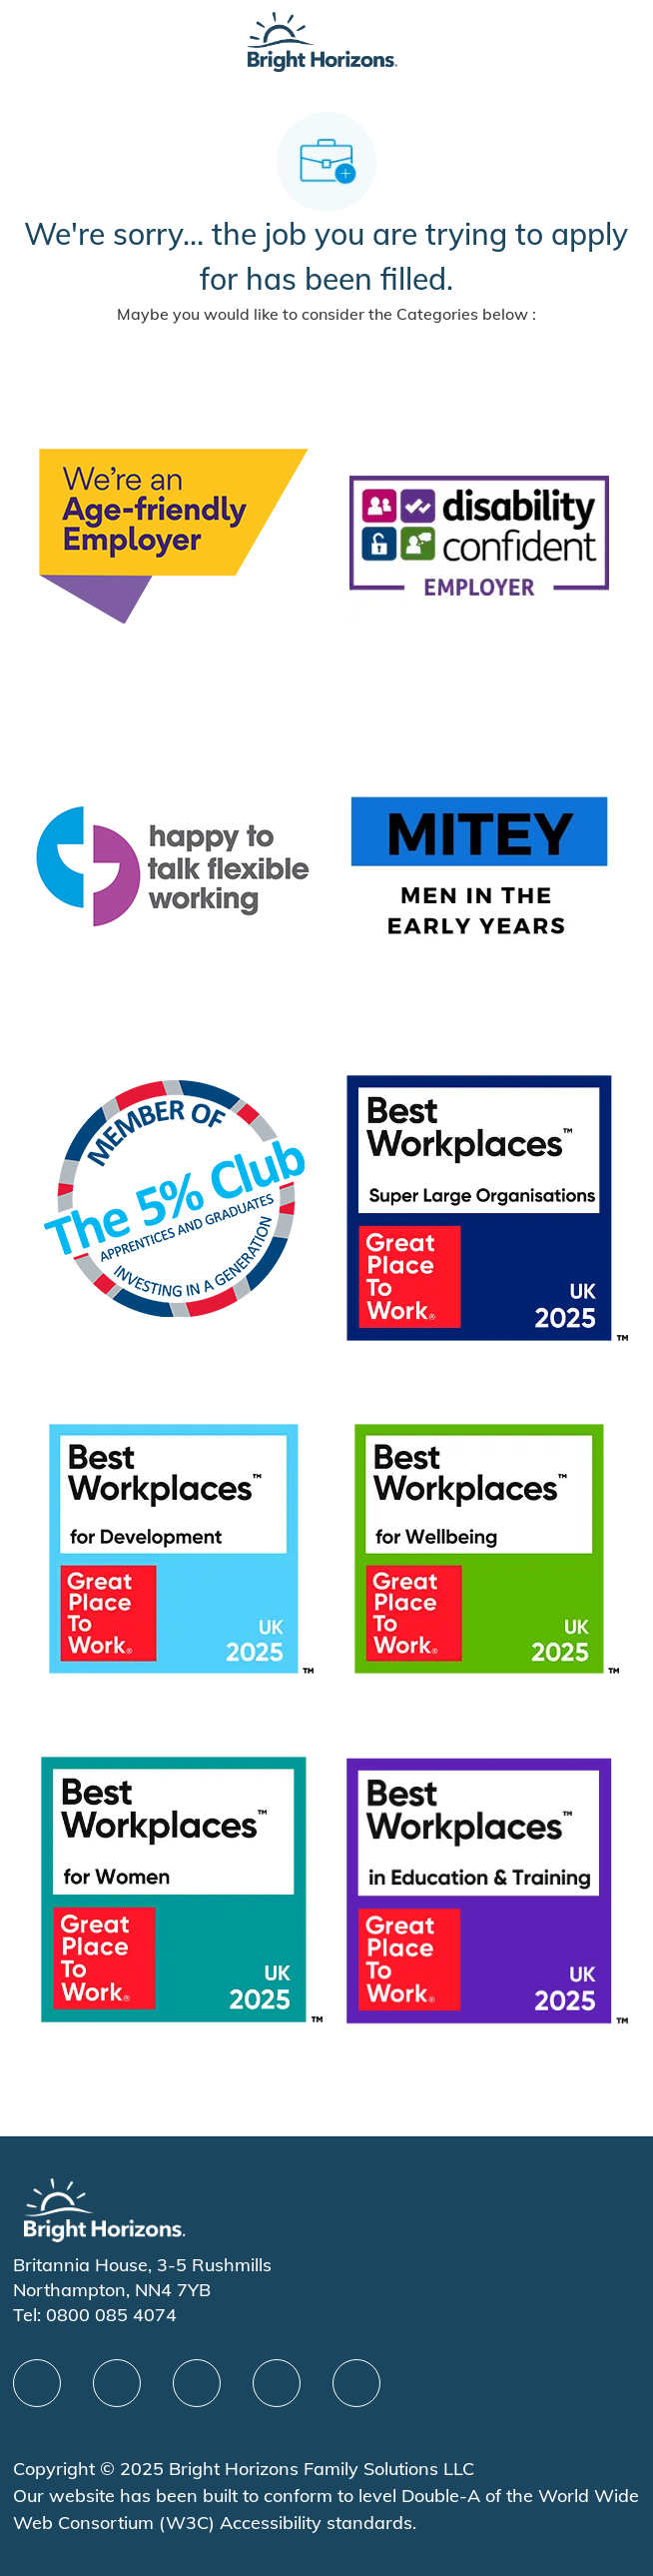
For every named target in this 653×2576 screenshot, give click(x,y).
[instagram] (356, 2383)
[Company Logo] (322, 40)
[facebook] (37, 2383)
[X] (197, 2383)
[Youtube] (277, 2383)
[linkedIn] (117, 2383)
